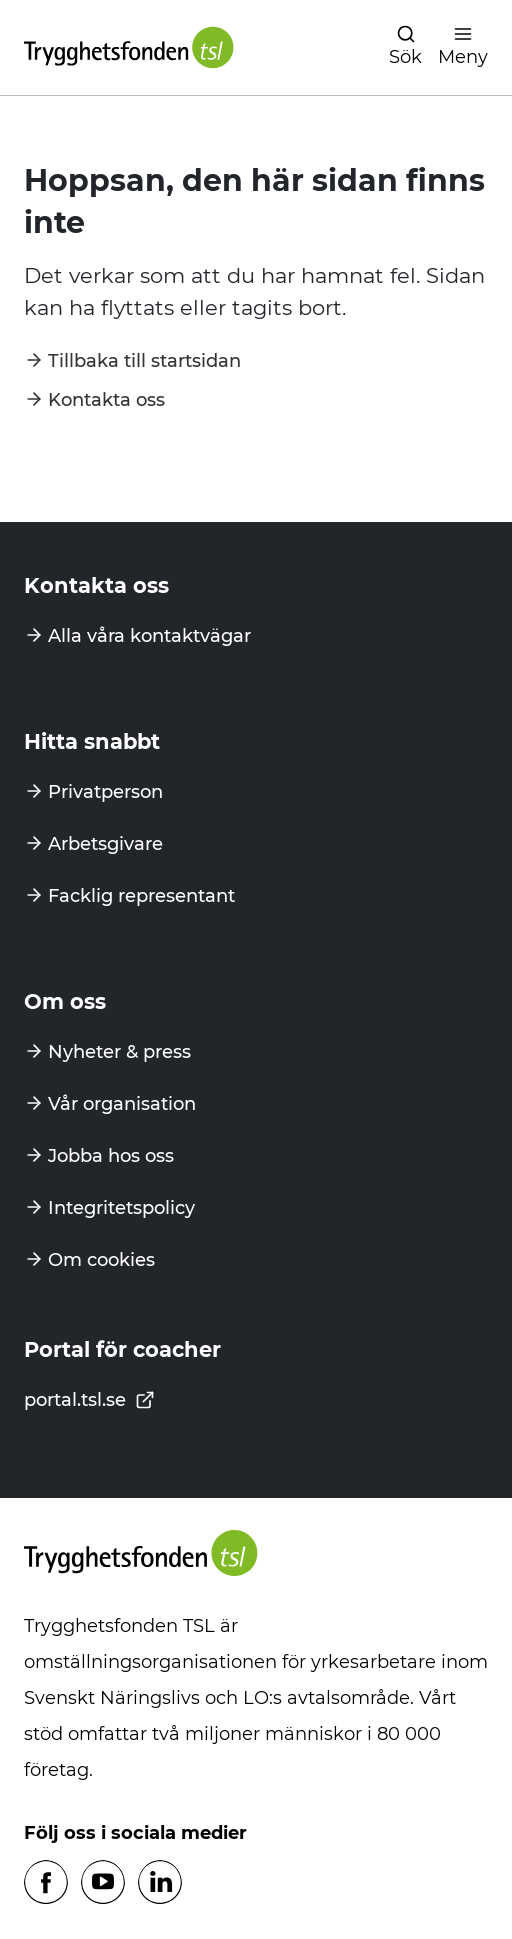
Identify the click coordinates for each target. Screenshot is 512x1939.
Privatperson (105, 792)
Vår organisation (122, 1104)
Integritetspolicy (121, 1208)
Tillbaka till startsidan (144, 361)
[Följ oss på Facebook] (46, 1883)
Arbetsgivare (105, 844)
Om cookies (101, 1260)
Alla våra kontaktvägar (149, 636)
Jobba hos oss (111, 1156)
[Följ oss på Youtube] (103, 1883)
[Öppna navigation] (405, 47)
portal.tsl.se (89, 1400)
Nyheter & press (119, 1052)
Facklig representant (141, 896)
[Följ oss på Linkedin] (160, 1883)
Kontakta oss (106, 400)
